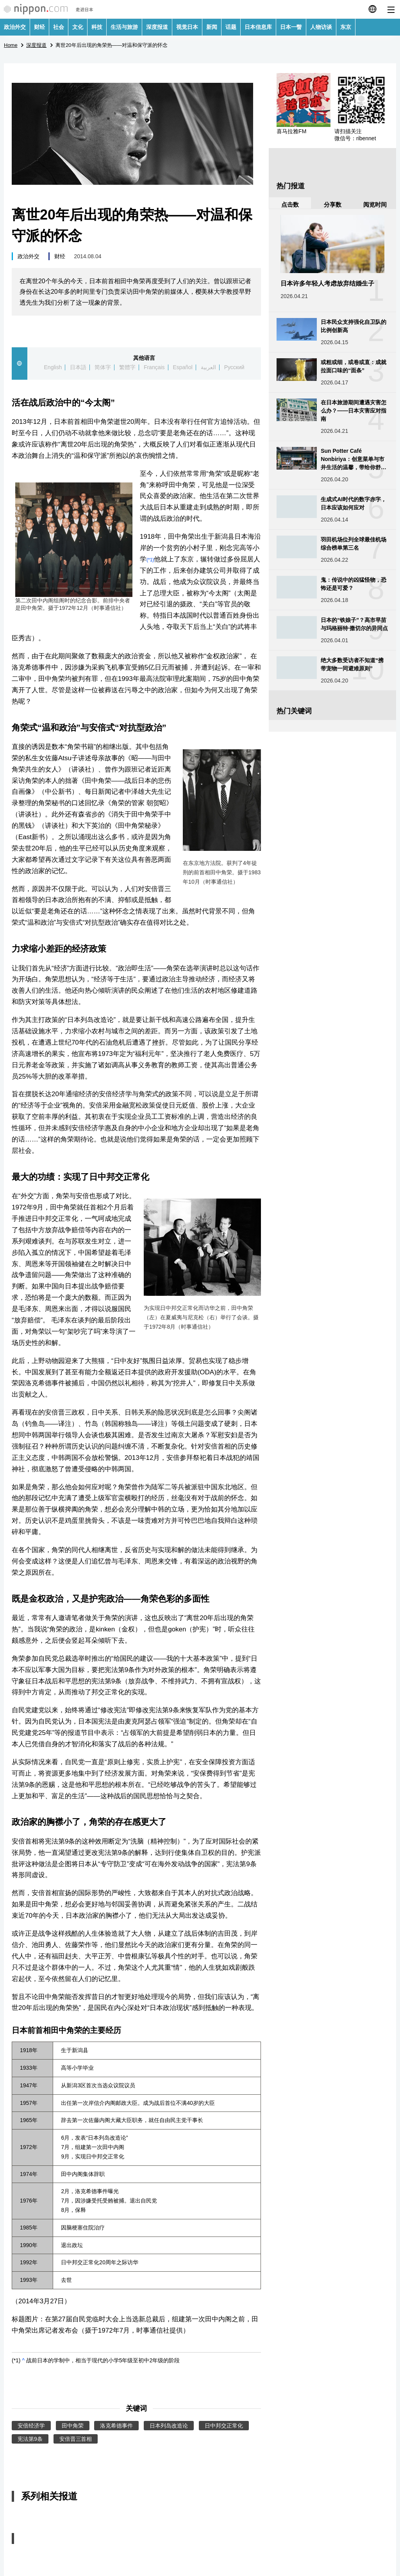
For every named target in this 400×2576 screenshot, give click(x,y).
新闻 (211, 27)
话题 (230, 27)
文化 (77, 27)
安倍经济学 (31, 2425)
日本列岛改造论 (169, 2425)
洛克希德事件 (116, 2425)
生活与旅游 (124, 27)
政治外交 (15, 27)
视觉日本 (187, 27)
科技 (96, 27)
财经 (39, 27)
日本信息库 (258, 27)
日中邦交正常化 (224, 2425)
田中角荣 (73, 2425)
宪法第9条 (30, 2439)
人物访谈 (321, 27)
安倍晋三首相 (75, 2439)
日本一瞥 (291, 27)
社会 (58, 27)
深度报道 (157, 27)
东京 (345, 27)
